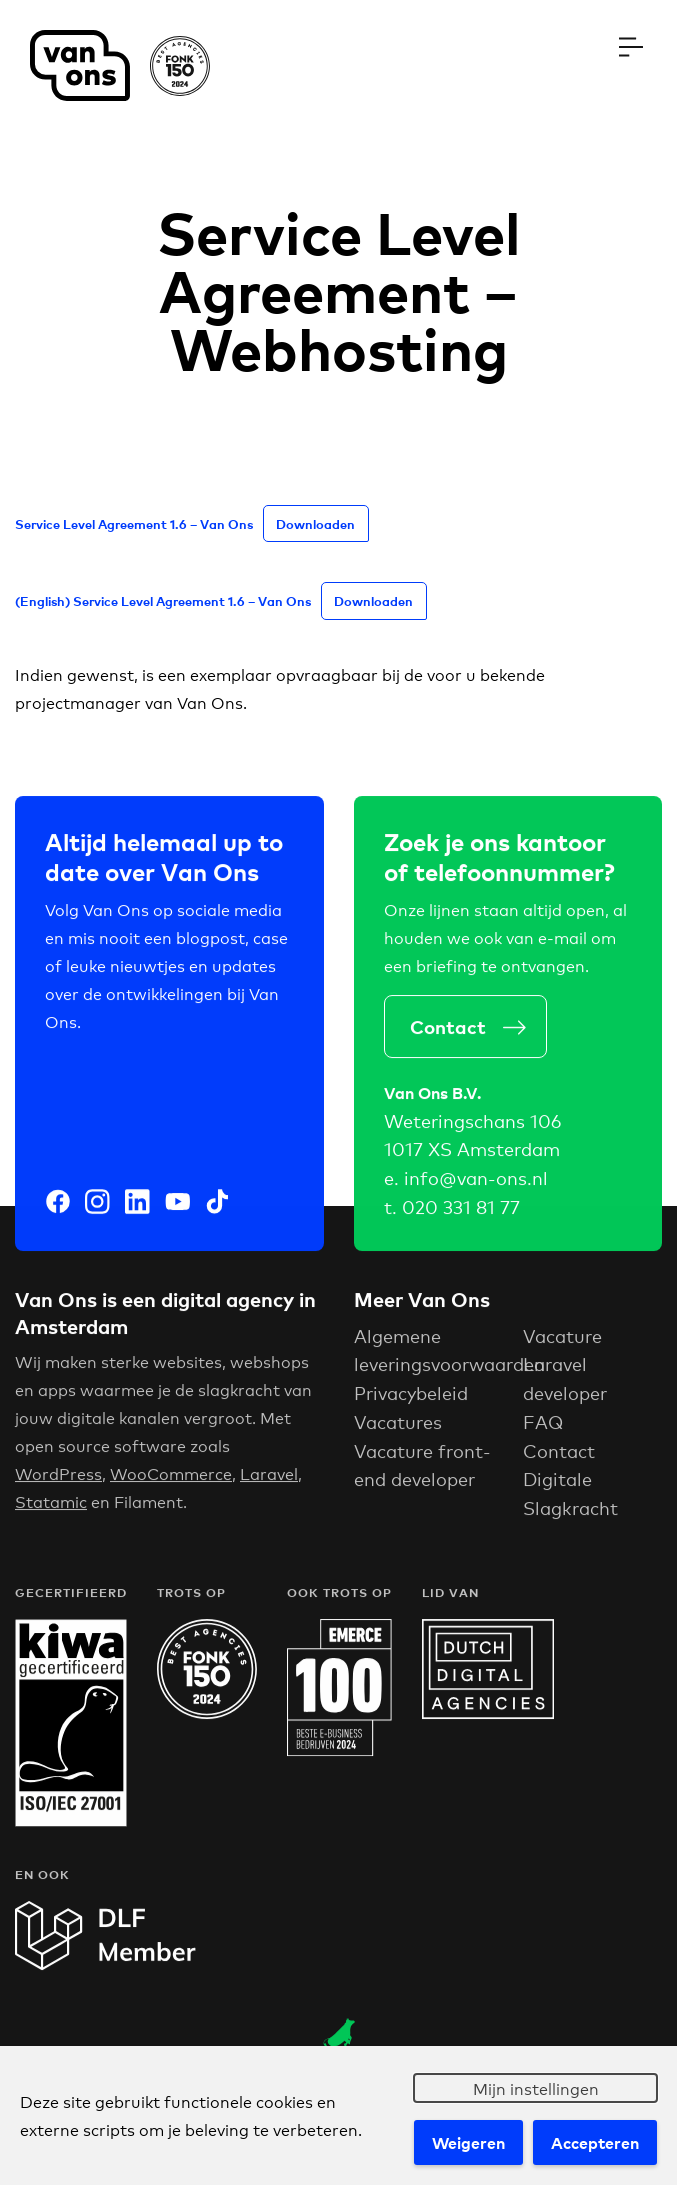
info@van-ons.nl (476, 1188)
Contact (454, 1034)
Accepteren (595, 2142)
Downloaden (315, 523)
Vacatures (398, 1432)
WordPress (58, 1483)
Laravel (269, 1483)
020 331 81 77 (461, 1217)
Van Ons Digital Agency (120, 65)
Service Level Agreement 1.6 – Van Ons (134, 523)
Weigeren (468, 2142)
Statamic (51, 1511)
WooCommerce (171, 1483)
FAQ (543, 1432)
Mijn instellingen (536, 2087)
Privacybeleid (411, 1403)
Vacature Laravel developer (565, 1375)
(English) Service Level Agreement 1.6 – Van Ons (163, 600)
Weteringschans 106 (472, 1131)
